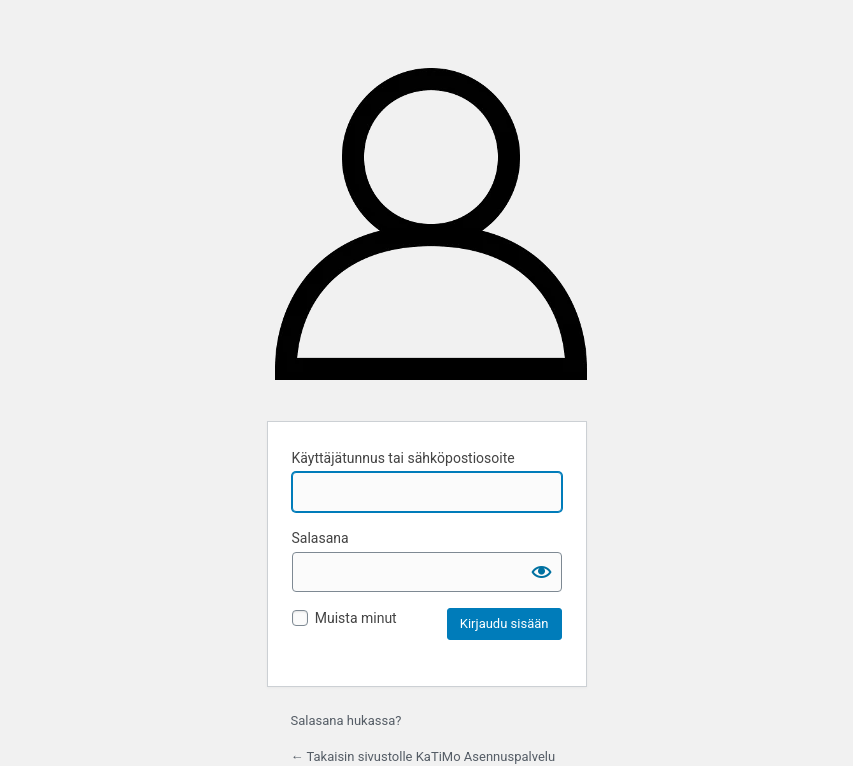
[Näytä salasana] (542, 572)
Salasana (320, 538)
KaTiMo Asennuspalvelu (431, 232)
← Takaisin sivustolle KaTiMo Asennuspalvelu (423, 756)
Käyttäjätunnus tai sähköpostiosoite (403, 458)
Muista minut (356, 618)
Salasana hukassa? (346, 720)
